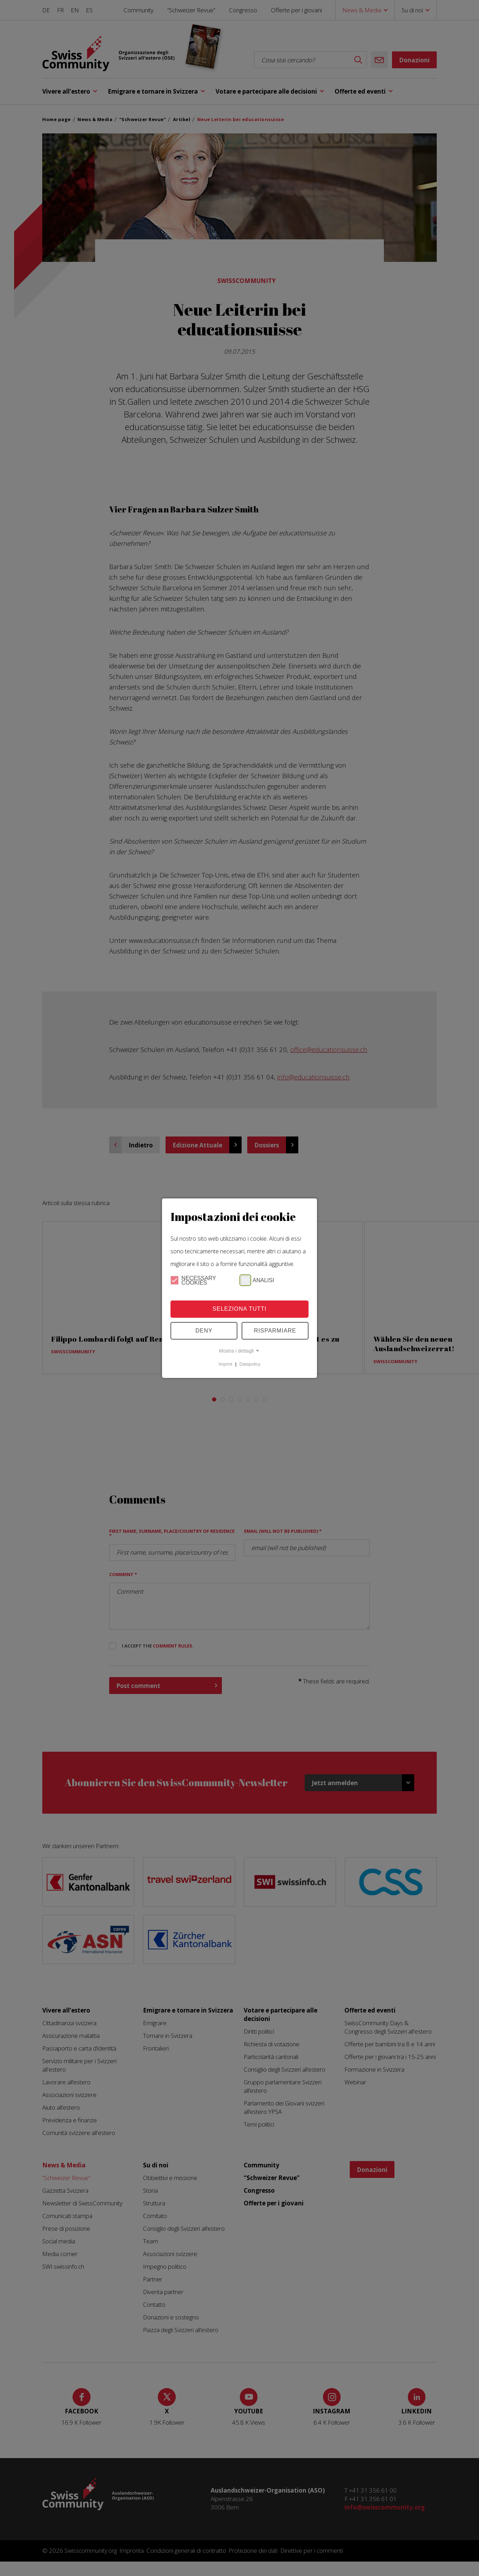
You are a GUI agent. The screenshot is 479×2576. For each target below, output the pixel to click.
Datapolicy (250, 1364)
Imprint (225, 1364)
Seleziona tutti (239, 1309)
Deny (203, 1331)
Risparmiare (275, 1331)
